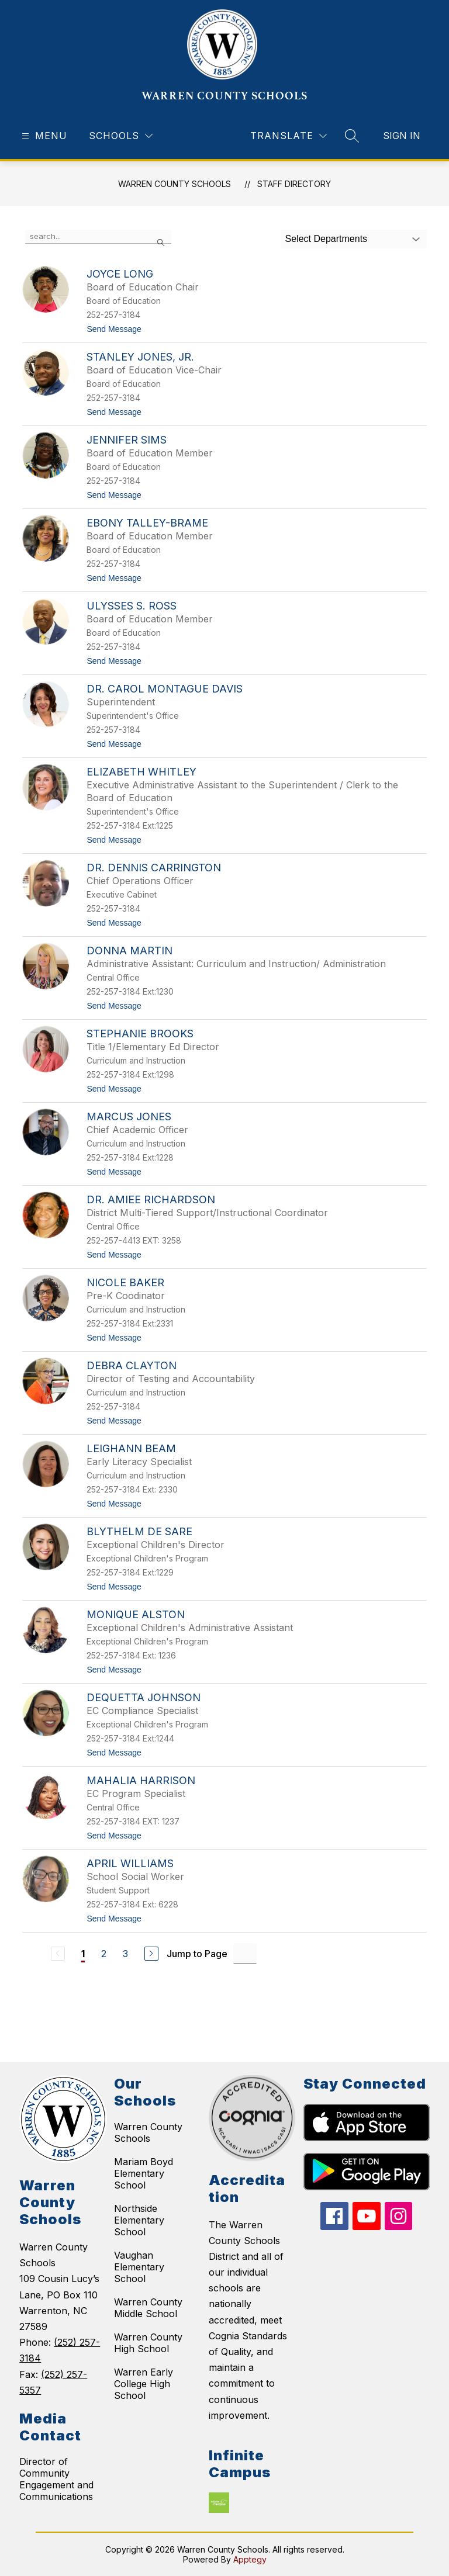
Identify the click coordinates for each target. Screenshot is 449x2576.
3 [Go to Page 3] (125, 1953)
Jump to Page (197, 1953)
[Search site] (352, 136)
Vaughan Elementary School (139, 2266)
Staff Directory (294, 184)
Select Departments (326, 239)
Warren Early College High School (143, 2383)
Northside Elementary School (139, 2220)
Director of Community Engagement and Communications (56, 2479)
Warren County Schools (148, 2132)
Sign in (401, 135)
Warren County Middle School (148, 2307)
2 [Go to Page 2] (103, 1953)
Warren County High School (148, 2343)
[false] (98, 237)
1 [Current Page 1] (83, 1953)
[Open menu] (43, 136)
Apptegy (250, 2559)
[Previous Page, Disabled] (58, 1954)
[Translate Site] (288, 136)
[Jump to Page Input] (245, 1953)
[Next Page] (151, 1954)
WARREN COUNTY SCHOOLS (174, 184)
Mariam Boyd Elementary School (143, 2173)
